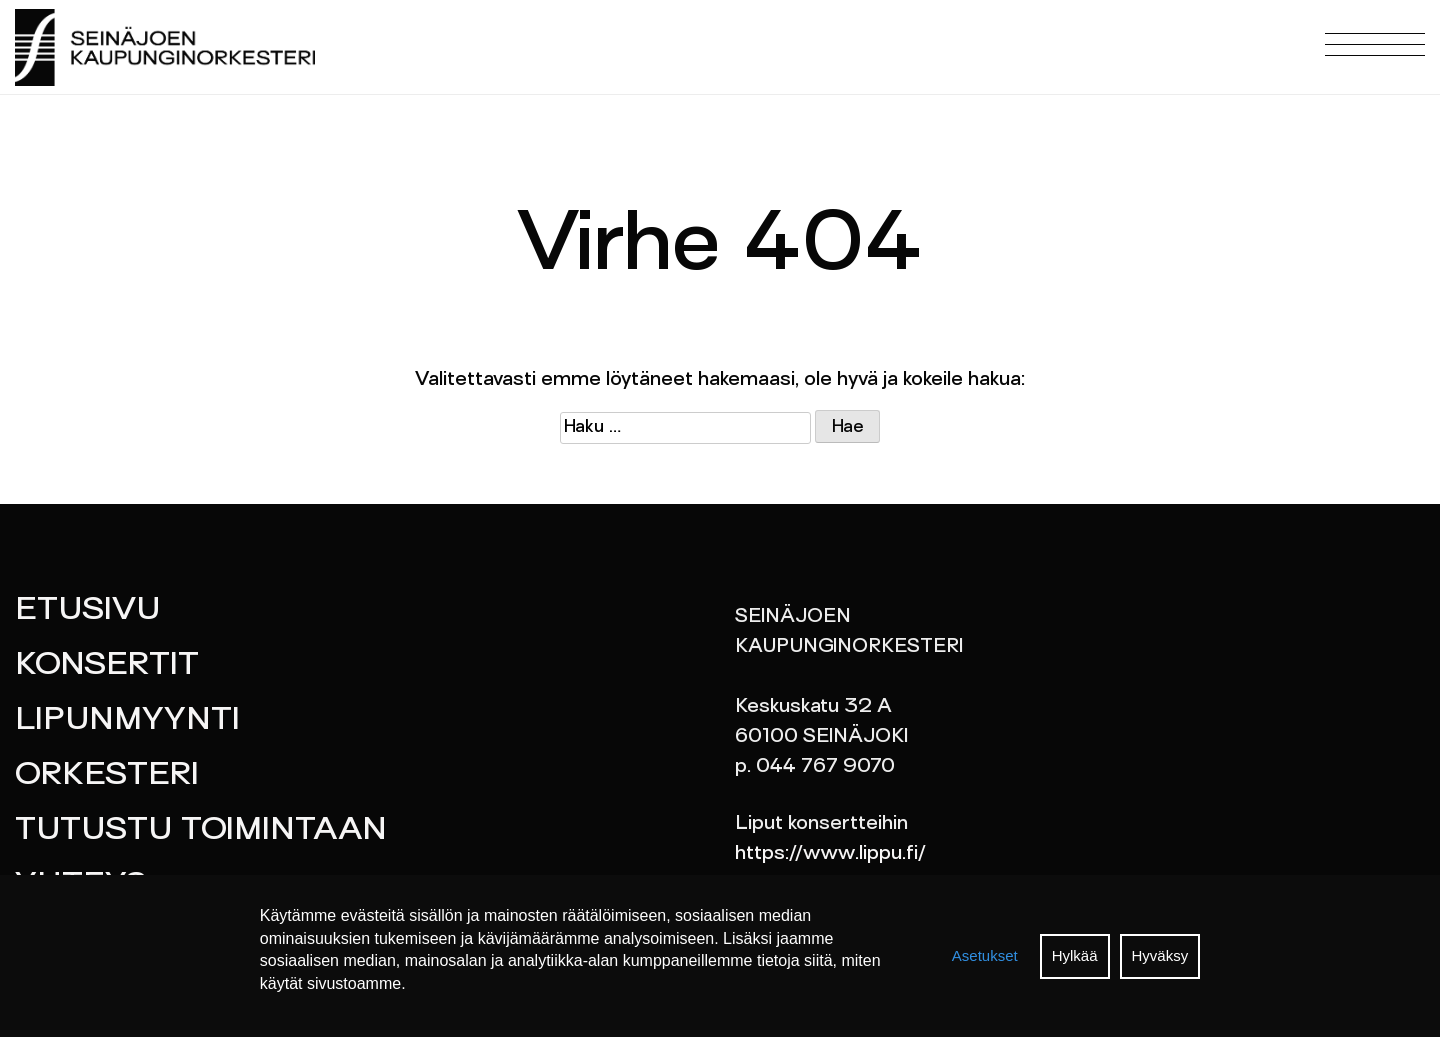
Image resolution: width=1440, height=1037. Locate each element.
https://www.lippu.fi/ (830, 854)
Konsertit (107, 666)
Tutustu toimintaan (201, 831)
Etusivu (87, 611)
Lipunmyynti (127, 721)
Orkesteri (107, 776)
